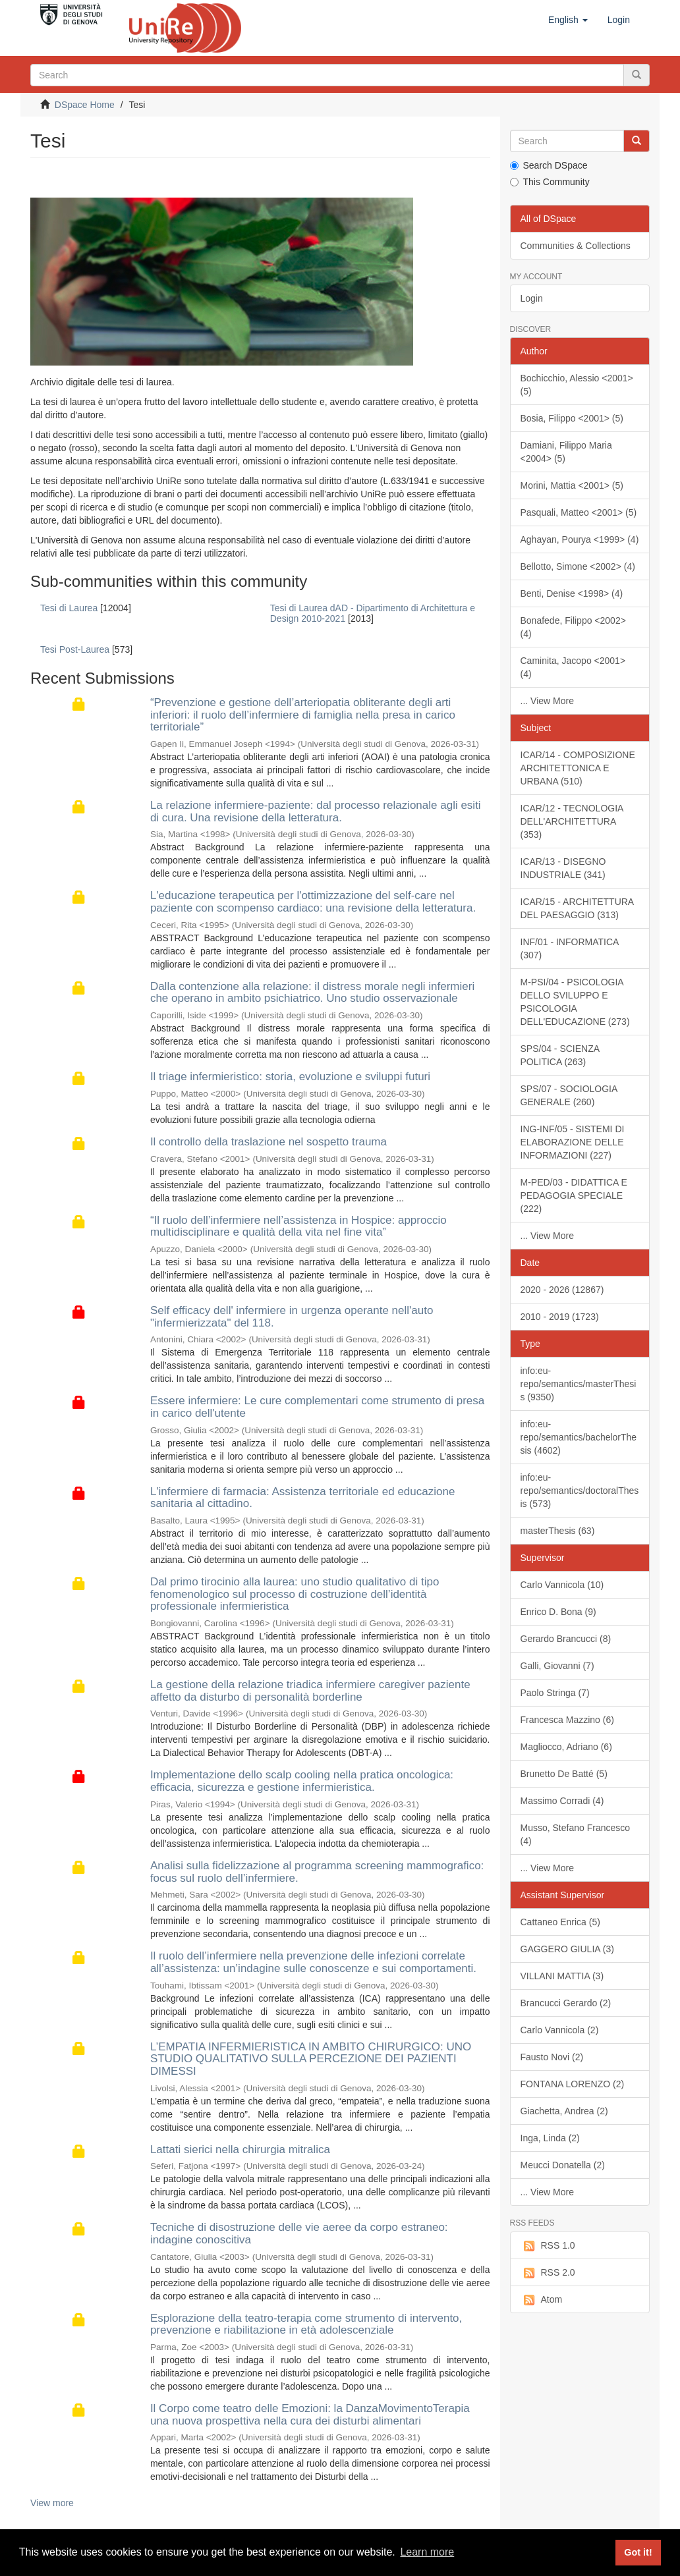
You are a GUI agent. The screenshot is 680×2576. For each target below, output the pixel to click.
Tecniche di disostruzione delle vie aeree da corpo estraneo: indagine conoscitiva (299, 2233)
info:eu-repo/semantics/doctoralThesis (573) (580, 1490)
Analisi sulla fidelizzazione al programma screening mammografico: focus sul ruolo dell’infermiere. (317, 1871)
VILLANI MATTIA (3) (562, 1976)
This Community (550, 182)
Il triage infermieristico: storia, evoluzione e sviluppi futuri (290, 1076)
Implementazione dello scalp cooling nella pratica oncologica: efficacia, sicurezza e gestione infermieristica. (301, 1781)
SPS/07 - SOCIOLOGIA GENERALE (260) (569, 1095)
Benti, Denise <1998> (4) (572, 593)
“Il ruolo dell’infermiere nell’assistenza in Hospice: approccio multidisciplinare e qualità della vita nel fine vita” (298, 1226)
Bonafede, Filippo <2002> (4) (573, 627)
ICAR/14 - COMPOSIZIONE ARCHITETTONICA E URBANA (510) (578, 768)
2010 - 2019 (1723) (560, 1316)
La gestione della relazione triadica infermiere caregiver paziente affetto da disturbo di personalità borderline (310, 1690)
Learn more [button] (427, 2552)
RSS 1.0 (548, 2246)
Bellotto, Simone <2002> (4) (578, 566)
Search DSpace (549, 165)
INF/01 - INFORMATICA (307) (570, 948)
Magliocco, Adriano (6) (566, 1746)
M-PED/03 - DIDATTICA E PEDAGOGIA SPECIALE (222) (574, 1195)
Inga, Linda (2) (550, 2138)
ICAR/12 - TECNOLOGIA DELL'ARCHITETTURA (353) (572, 821)
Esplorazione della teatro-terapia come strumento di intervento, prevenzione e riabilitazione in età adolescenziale (306, 2324)
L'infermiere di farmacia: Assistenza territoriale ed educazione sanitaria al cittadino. (302, 1497)
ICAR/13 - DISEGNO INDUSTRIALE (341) (563, 868)
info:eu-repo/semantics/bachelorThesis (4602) (579, 1437)
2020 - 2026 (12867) (562, 1289)
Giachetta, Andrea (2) (564, 2111)
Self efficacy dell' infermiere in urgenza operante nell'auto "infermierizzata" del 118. (292, 1316)
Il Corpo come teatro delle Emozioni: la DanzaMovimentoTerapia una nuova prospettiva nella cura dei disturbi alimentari (310, 2414)
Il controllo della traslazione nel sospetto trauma (268, 1142)
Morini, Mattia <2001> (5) (572, 485)
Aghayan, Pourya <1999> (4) (580, 539)
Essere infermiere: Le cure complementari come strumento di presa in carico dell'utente (317, 1406)
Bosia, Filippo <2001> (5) (572, 418)
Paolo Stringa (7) (555, 1692)
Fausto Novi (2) (552, 2057)
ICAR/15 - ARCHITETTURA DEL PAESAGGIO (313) (578, 908)
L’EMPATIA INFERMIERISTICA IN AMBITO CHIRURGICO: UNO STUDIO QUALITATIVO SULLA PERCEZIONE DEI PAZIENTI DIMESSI (310, 2059)
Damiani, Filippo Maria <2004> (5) (566, 452)
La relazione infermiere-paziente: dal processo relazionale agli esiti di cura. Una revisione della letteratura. (315, 811)
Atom (542, 2300)
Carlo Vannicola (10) (562, 1584)
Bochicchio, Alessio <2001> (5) (577, 385)
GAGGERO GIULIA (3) (567, 1949)
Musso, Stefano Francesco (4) (576, 1834)
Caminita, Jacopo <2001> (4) (573, 667)
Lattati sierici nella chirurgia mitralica (240, 2149)
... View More (547, 701)
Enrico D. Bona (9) (558, 1611)
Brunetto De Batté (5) (564, 1773)
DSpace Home (85, 104)
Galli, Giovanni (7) (557, 1665)
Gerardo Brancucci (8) (566, 1638)
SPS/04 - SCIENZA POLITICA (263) (560, 1055)
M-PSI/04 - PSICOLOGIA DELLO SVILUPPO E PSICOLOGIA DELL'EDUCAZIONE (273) (575, 1002)
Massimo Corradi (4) (562, 1800)
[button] (568, 19)
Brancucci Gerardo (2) (566, 2003)
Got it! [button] (638, 2552)
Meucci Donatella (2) (563, 2165)
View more (52, 2503)
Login (532, 298)
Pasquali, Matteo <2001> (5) (579, 512)
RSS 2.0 (548, 2273)
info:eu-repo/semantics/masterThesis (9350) (579, 1383)
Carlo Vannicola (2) (560, 2030)
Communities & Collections (576, 245)
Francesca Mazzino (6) (567, 1719)
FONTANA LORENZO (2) (573, 2084)
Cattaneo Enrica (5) (560, 1922)
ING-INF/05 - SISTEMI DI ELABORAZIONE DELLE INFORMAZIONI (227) (573, 1142)
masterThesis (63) (558, 1530)
